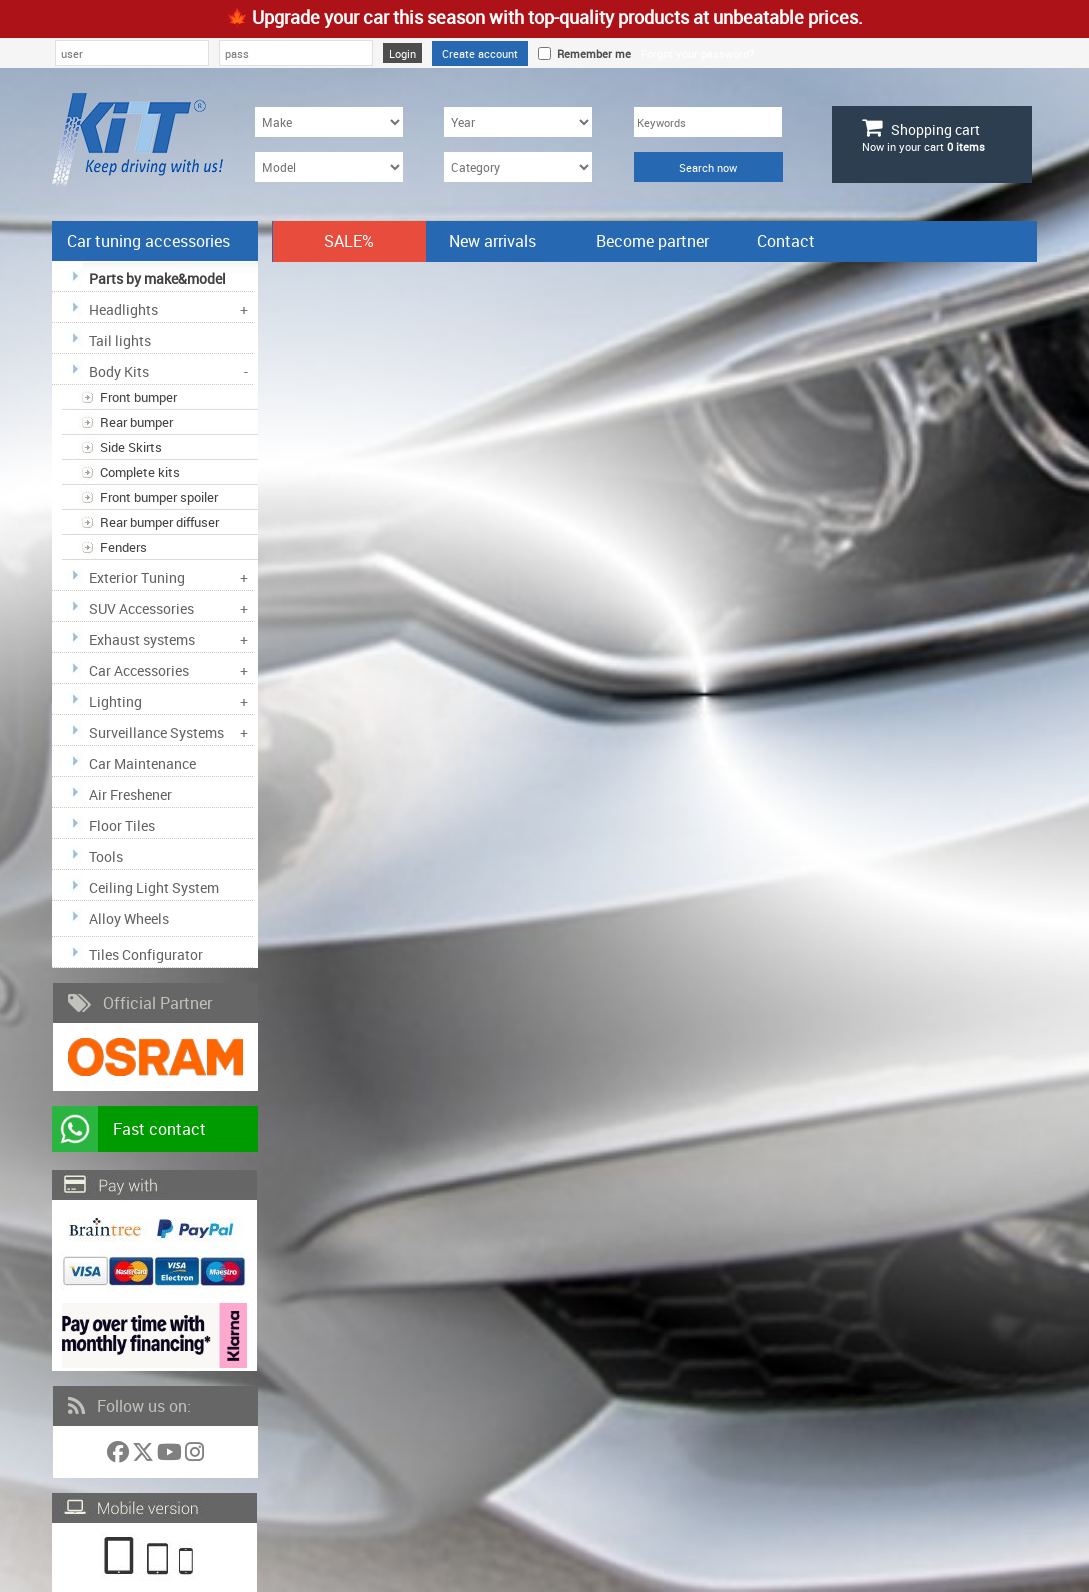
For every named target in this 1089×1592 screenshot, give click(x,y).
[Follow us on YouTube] (171, 1455)
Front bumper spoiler (159, 497)
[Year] (518, 122)
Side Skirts (131, 447)
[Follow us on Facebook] (119, 1455)
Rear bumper (136, 422)
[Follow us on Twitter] (144, 1455)
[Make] (329, 122)
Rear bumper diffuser (159, 522)
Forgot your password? (697, 53)
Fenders (123, 547)
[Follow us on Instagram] (194, 1455)
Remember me (591, 53)
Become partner (652, 241)
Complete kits (140, 472)
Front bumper (138, 397)
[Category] (518, 167)
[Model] (329, 167)
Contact (786, 241)
